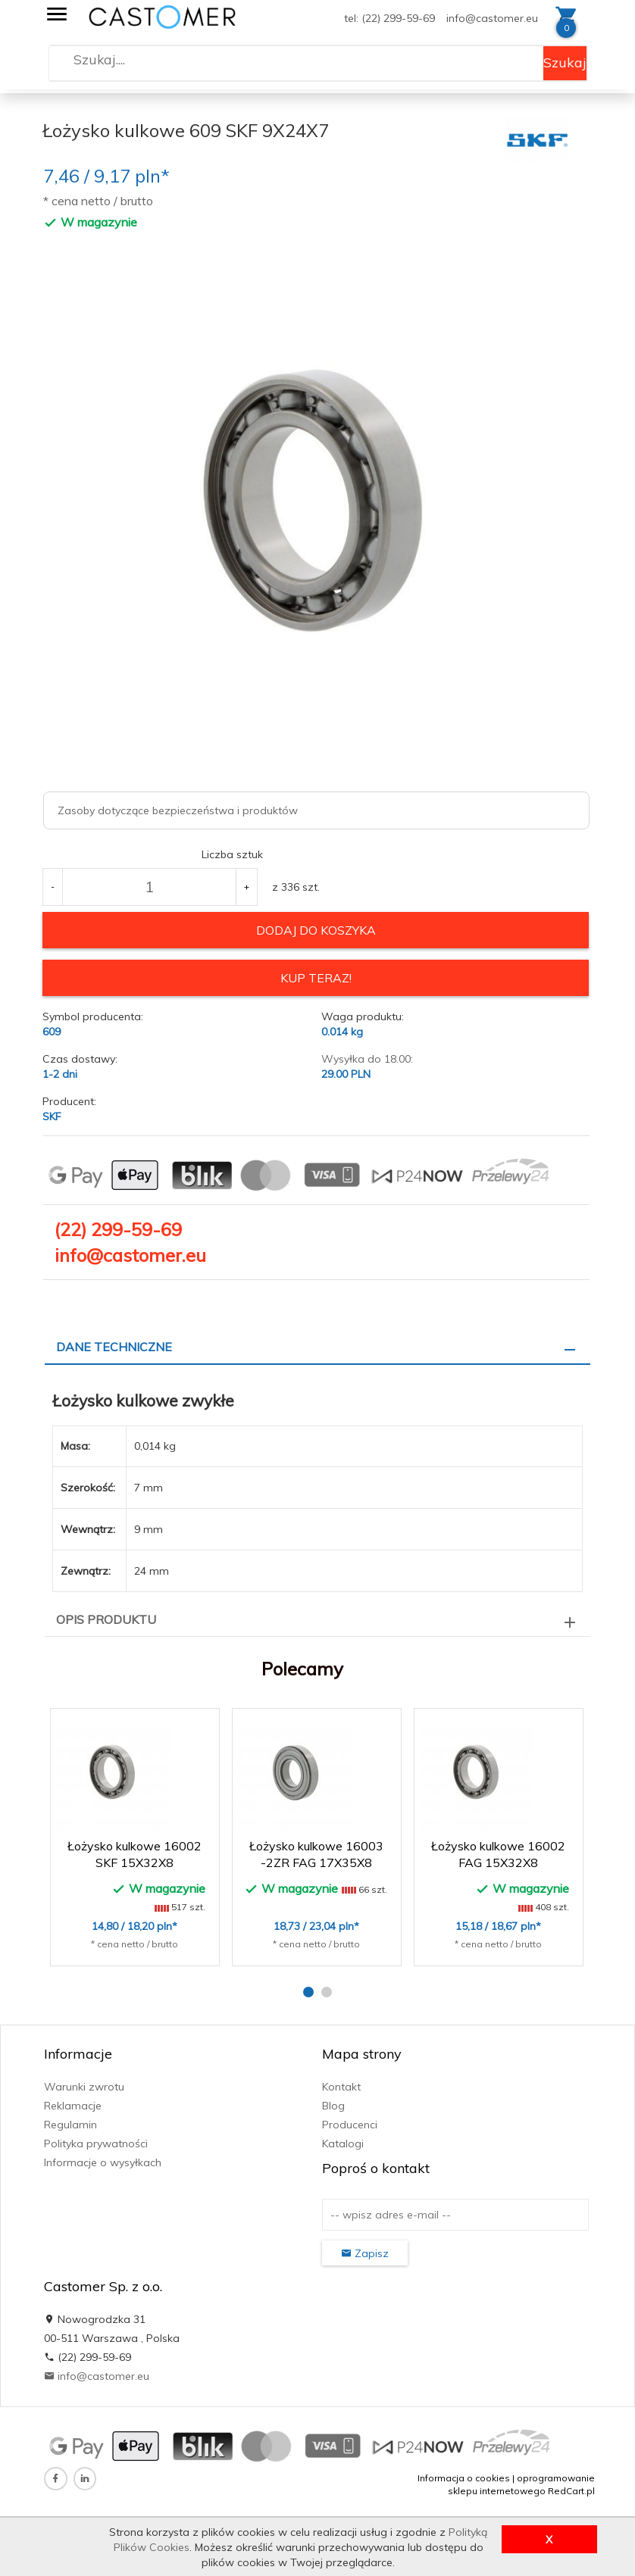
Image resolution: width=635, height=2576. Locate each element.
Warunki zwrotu (84, 2086)
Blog (333, 2105)
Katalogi (343, 2143)
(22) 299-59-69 (118, 1228)
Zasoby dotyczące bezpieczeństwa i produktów (178, 810)
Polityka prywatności (96, 2143)
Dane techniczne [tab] (114, 1346)
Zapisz (365, 2253)
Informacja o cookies (464, 2477)
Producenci (349, 2124)
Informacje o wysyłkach (102, 2162)
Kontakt (341, 2086)
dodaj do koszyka (316, 930)
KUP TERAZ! (316, 977)
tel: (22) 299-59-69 (389, 18)
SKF (51, 1116)
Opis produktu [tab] (106, 1618)
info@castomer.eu (492, 18)
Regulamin (70, 2124)
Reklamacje (73, 2105)
